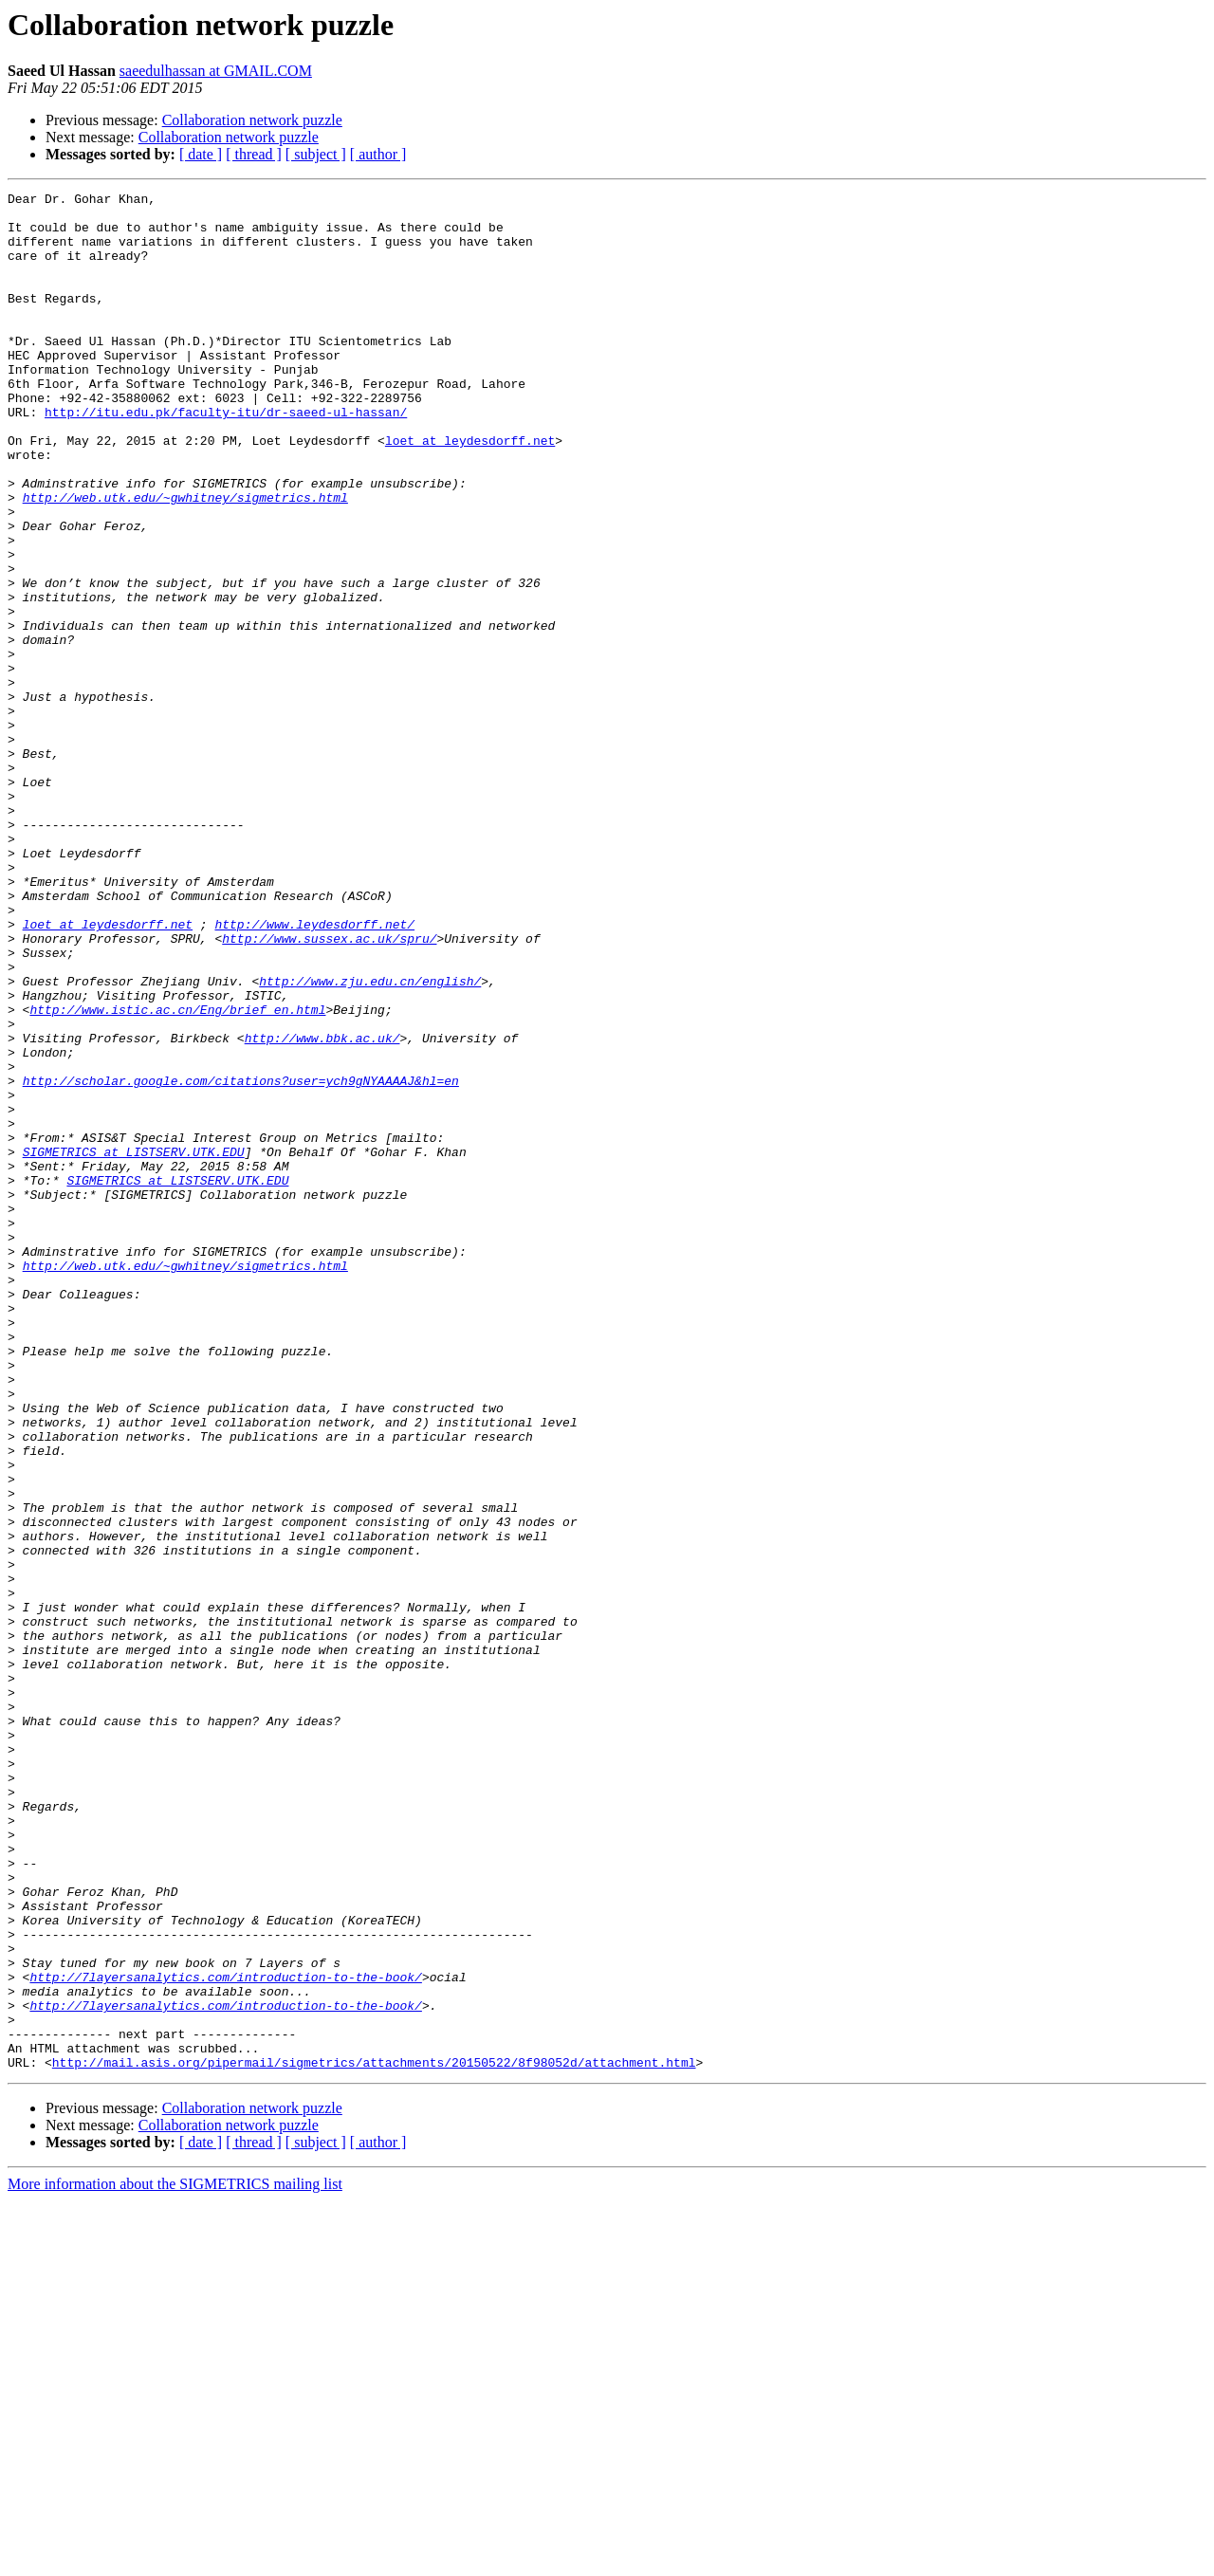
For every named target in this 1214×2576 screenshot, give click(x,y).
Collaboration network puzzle (252, 120)
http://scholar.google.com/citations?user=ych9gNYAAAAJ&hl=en (241, 1259)
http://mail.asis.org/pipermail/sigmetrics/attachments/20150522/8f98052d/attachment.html (374, 2437)
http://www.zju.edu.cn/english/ (370, 1140)
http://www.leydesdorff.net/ (314, 1071)
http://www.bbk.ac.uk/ (322, 1208)
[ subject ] (315, 154)
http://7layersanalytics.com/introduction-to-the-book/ (225, 2335)
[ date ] (200, 154)
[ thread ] (254, 154)
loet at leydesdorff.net (470, 491)
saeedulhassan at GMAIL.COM (216, 71)
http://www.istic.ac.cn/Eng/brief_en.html (177, 1174)
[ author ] (378, 154)
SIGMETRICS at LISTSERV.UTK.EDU (134, 1344)
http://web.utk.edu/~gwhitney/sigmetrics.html (185, 559)
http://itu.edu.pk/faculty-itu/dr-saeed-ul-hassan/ (226, 457)
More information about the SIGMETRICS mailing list (175, 2559)
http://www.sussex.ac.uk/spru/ (329, 1088)
